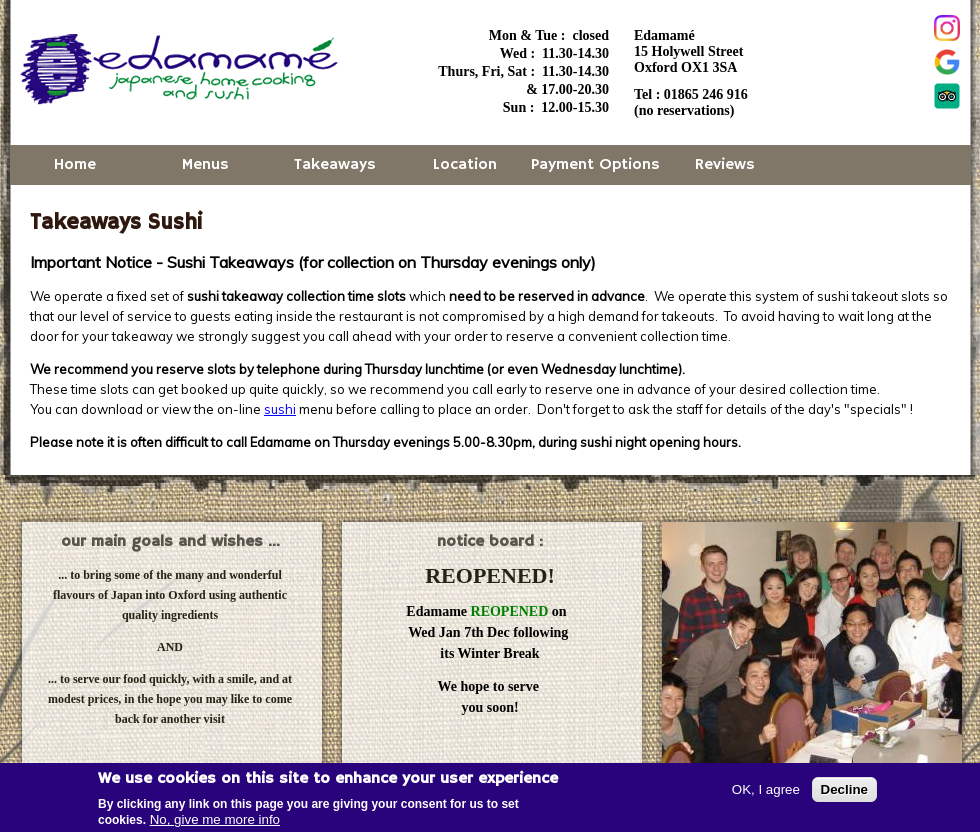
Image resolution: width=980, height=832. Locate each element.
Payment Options (595, 165)
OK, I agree (766, 791)
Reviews (725, 165)
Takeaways (335, 165)
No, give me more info (215, 822)
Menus (205, 165)
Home (75, 165)
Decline (844, 791)
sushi (280, 409)
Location (465, 165)
